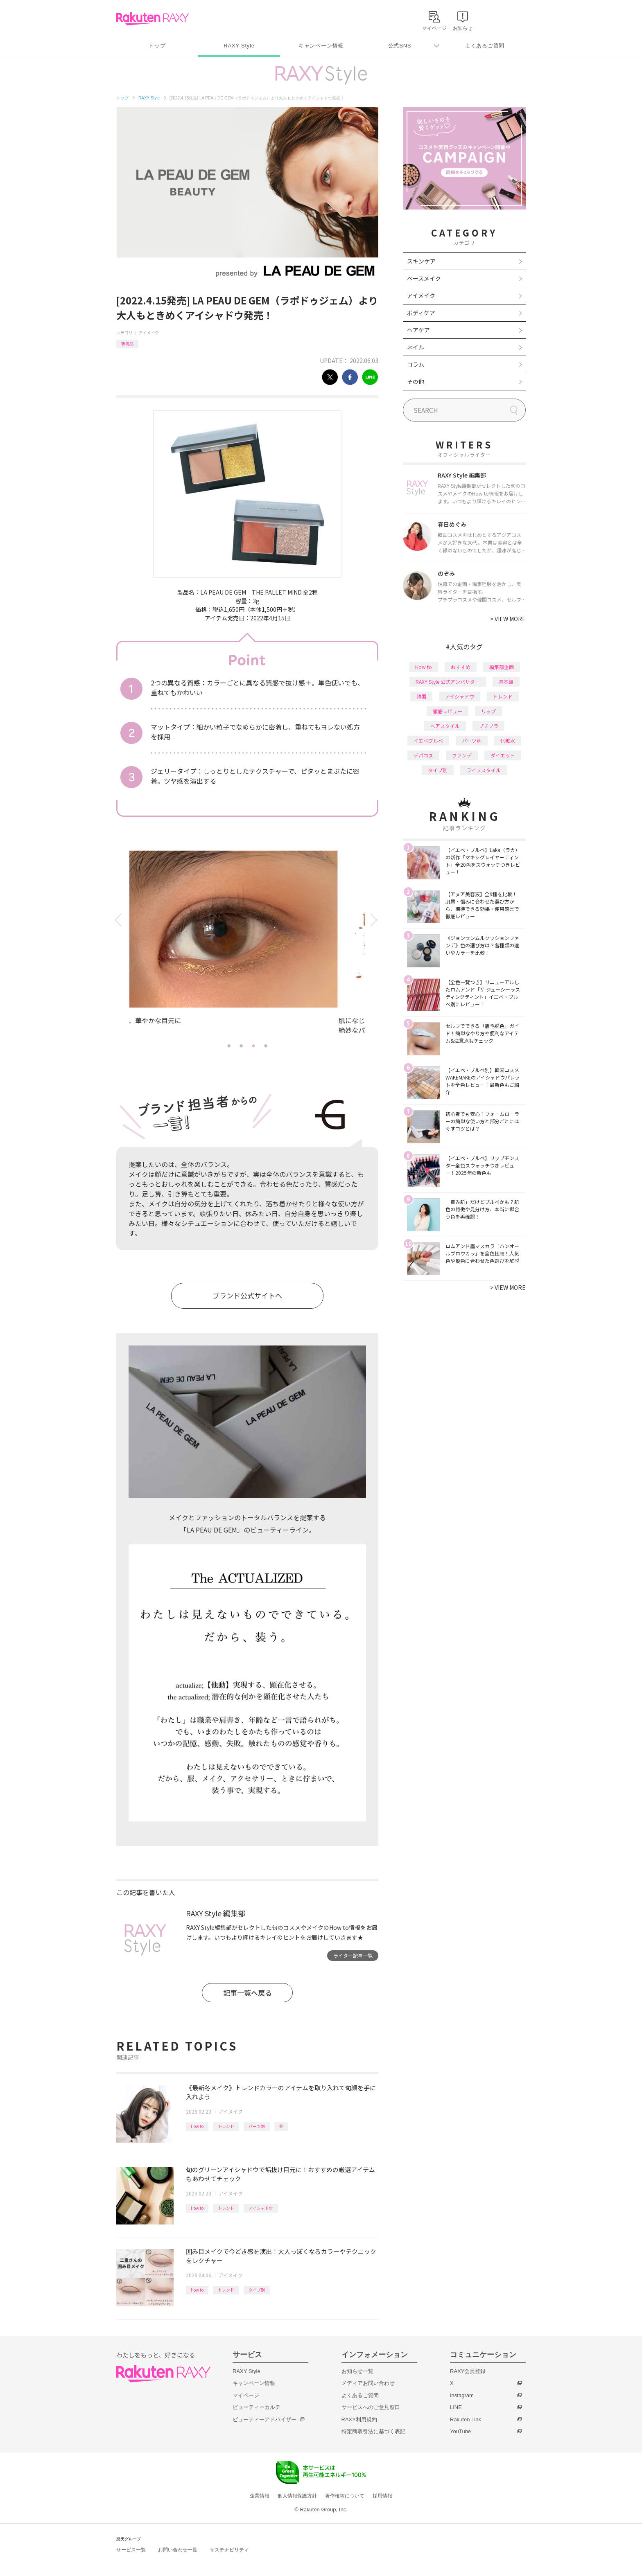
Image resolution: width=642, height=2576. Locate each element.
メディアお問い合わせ (368, 2383)
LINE (456, 2407)
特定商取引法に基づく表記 (373, 2431)
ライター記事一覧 (353, 1955)
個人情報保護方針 (297, 2496)
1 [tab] (229, 1046)
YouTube (460, 2431)
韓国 (421, 696)
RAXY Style (239, 46)
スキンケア (421, 261)
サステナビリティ (229, 2550)
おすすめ (460, 666)
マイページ (246, 2395)
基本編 (506, 681)
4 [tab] (266, 1046)
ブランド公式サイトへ (247, 1295)
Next (375, 920)
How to (197, 2126)
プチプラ (488, 725)
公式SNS (399, 46)
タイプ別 (257, 2290)
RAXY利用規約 (359, 2419)
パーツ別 (257, 2126)
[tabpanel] (247, 945)
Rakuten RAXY (152, 18)
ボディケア (421, 313)
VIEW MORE (508, 619)
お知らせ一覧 (357, 2371)
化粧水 (507, 740)
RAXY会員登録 (468, 2371)
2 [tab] (241, 1046)
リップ (488, 711)
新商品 (127, 343)
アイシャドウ (261, 2208)
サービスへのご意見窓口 (370, 2407)
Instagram (462, 2395)
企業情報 (259, 2496)
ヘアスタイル (445, 725)
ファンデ (462, 755)
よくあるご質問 (484, 46)
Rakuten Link (465, 2419)
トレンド (226, 2126)
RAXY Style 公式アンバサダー (448, 681)
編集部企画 (501, 666)
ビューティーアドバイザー (264, 2419)
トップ (157, 46)
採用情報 (382, 2496)
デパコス (423, 755)
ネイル (415, 347)
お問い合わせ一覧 (177, 2550)
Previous (119, 920)
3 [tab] (253, 1046)
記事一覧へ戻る (247, 1993)
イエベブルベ (428, 740)
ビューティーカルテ (256, 2407)
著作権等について (344, 2496)
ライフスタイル (483, 769)
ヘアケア (418, 330)
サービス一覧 (131, 2550)
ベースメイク (424, 278)
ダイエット (503, 755)
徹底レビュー (447, 711)
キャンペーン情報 (321, 46)
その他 (415, 381)
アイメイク (148, 332)
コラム (415, 364)
